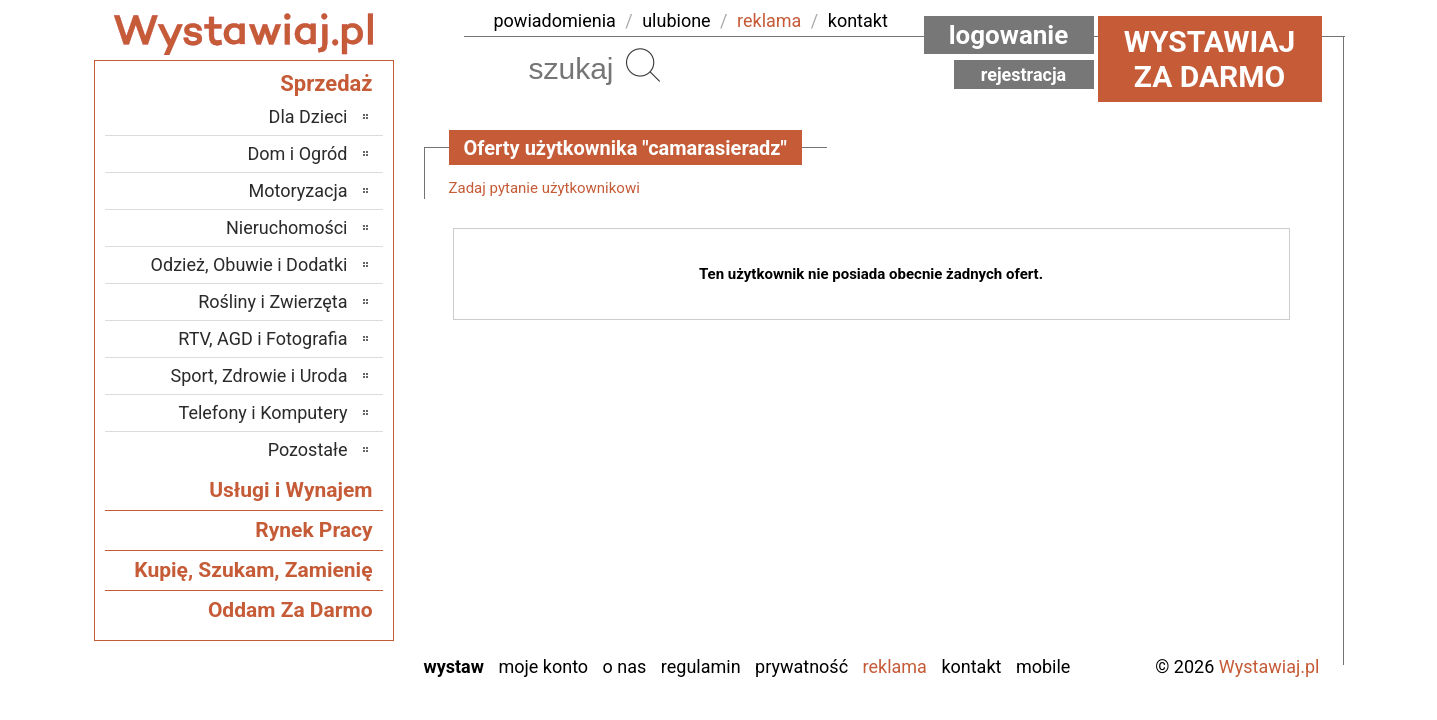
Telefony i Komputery (263, 412)
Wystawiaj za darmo (1210, 59)
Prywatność (801, 666)
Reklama (895, 666)
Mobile (1043, 666)
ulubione (676, 20)
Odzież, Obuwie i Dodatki (249, 264)
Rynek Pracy (313, 530)
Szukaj (643, 65)
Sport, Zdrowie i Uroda (259, 375)
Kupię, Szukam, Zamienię (253, 570)
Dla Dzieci (308, 116)
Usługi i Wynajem (290, 490)
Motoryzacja (298, 190)
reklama (769, 20)
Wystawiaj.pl (1269, 666)
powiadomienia (555, 20)
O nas (625, 666)
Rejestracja (1024, 74)
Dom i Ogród (297, 153)
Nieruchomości (287, 227)
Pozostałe (308, 449)
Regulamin (701, 666)
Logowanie (1009, 35)
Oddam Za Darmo (290, 610)
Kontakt (971, 666)
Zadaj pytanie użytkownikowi (544, 188)
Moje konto (543, 666)
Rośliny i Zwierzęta (272, 301)
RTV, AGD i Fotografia (262, 338)
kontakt (858, 20)
